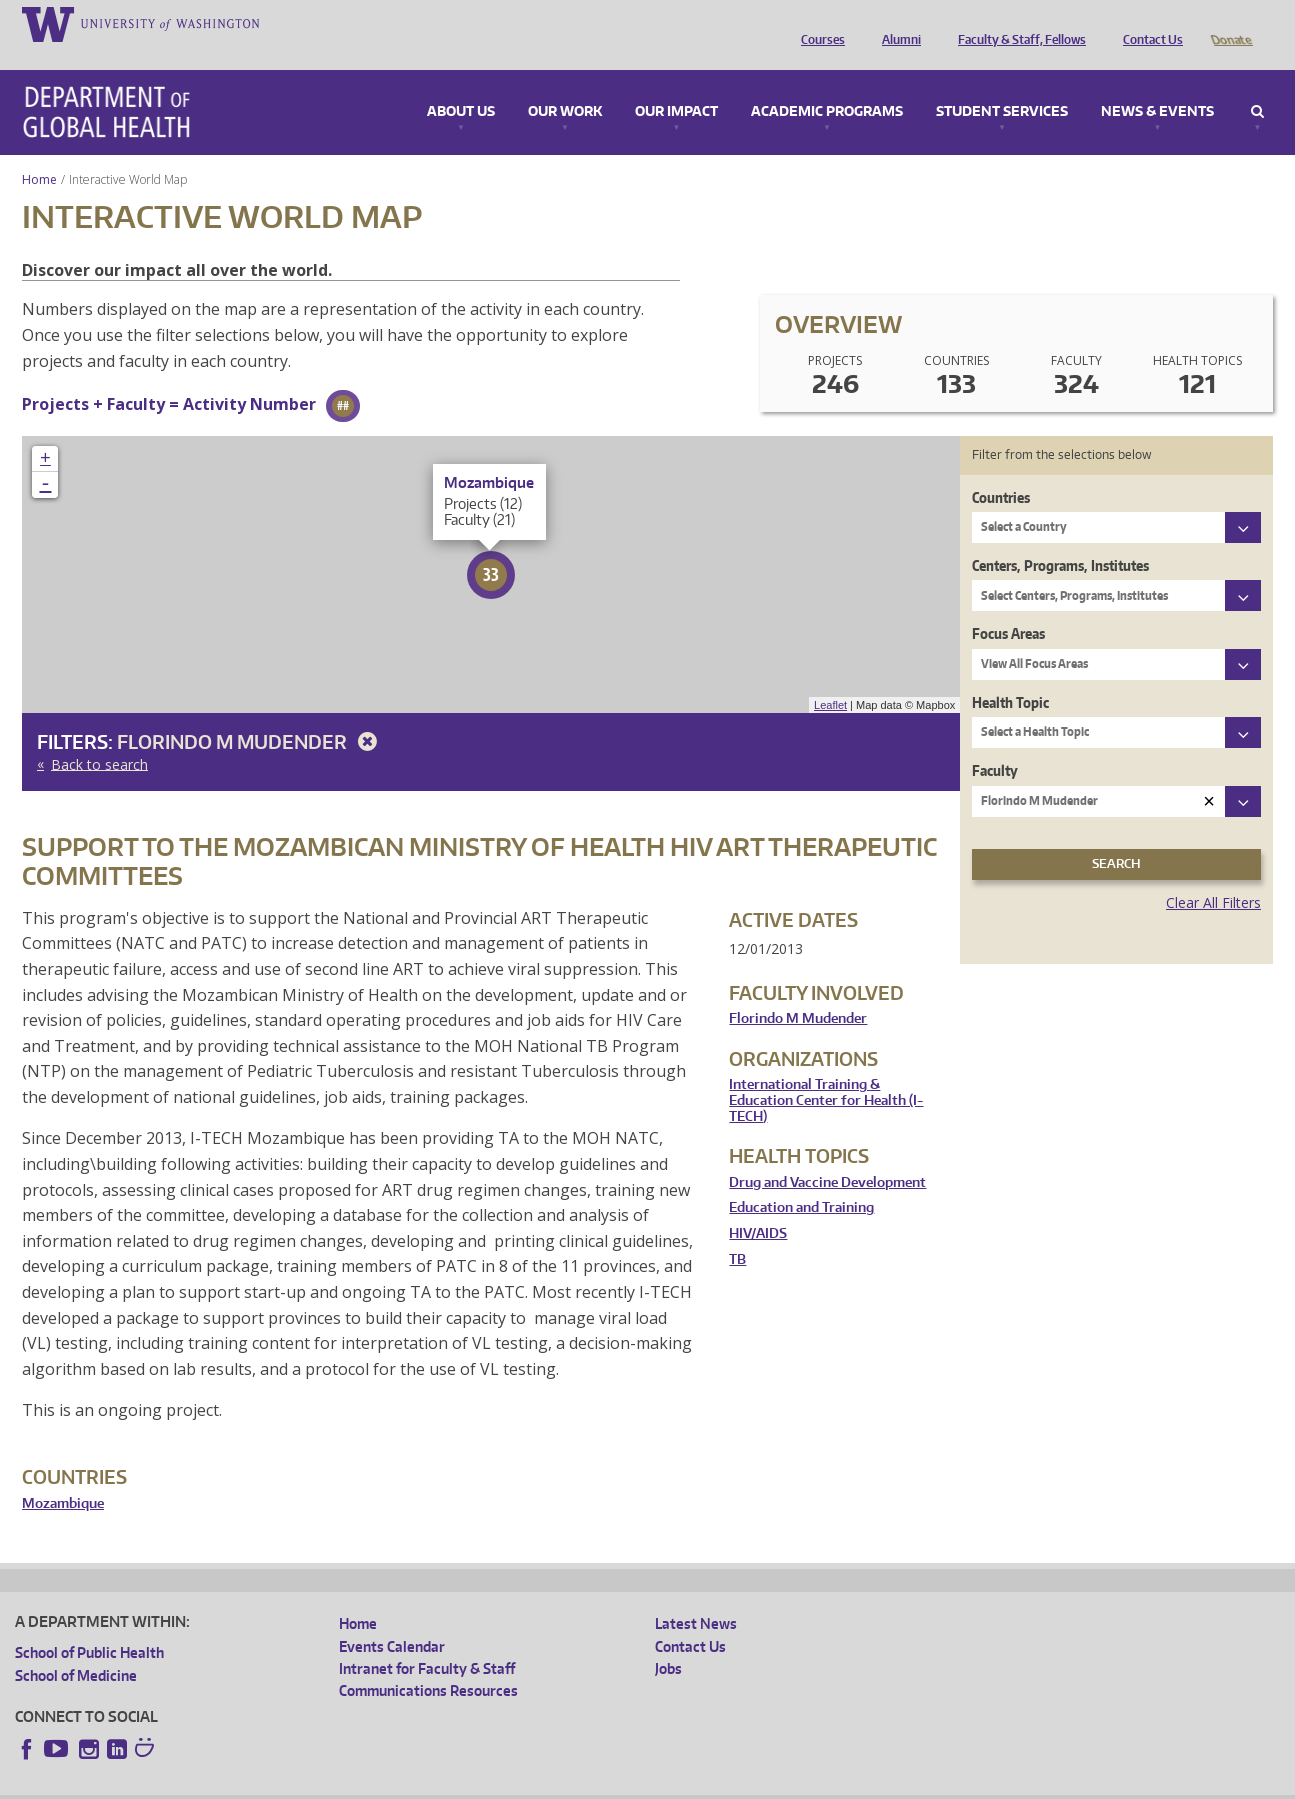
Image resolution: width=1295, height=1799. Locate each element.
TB (737, 1231)
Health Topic (1010, 674)
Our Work (565, 84)
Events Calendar (392, 1618)
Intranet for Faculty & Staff (427, 1640)
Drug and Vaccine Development (827, 1154)
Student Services (1002, 84)
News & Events (1157, 84)
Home (39, 151)
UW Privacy (280, 1783)
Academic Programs (827, 84)
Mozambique (63, 1475)
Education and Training (801, 1179)
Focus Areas (1008, 605)
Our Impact (676, 84)
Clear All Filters (1213, 874)
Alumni (896, 23)
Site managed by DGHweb (480, 1783)
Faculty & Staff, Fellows (1017, 23)
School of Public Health (89, 1624)
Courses (818, 23)
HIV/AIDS (758, 1205)
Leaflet (830, 677)
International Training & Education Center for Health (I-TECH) (826, 1072)
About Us (461, 84)
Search (1257, 84)
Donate (1230, 23)
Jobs (668, 1640)
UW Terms (361, 1783)
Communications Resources (428, 1662)
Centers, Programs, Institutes (1060, 537)
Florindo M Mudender (250, 713)
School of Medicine (76, 1647)
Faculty (995, 742)
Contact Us (1148, 23)
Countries (1001, 469)
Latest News (696, 1595)
